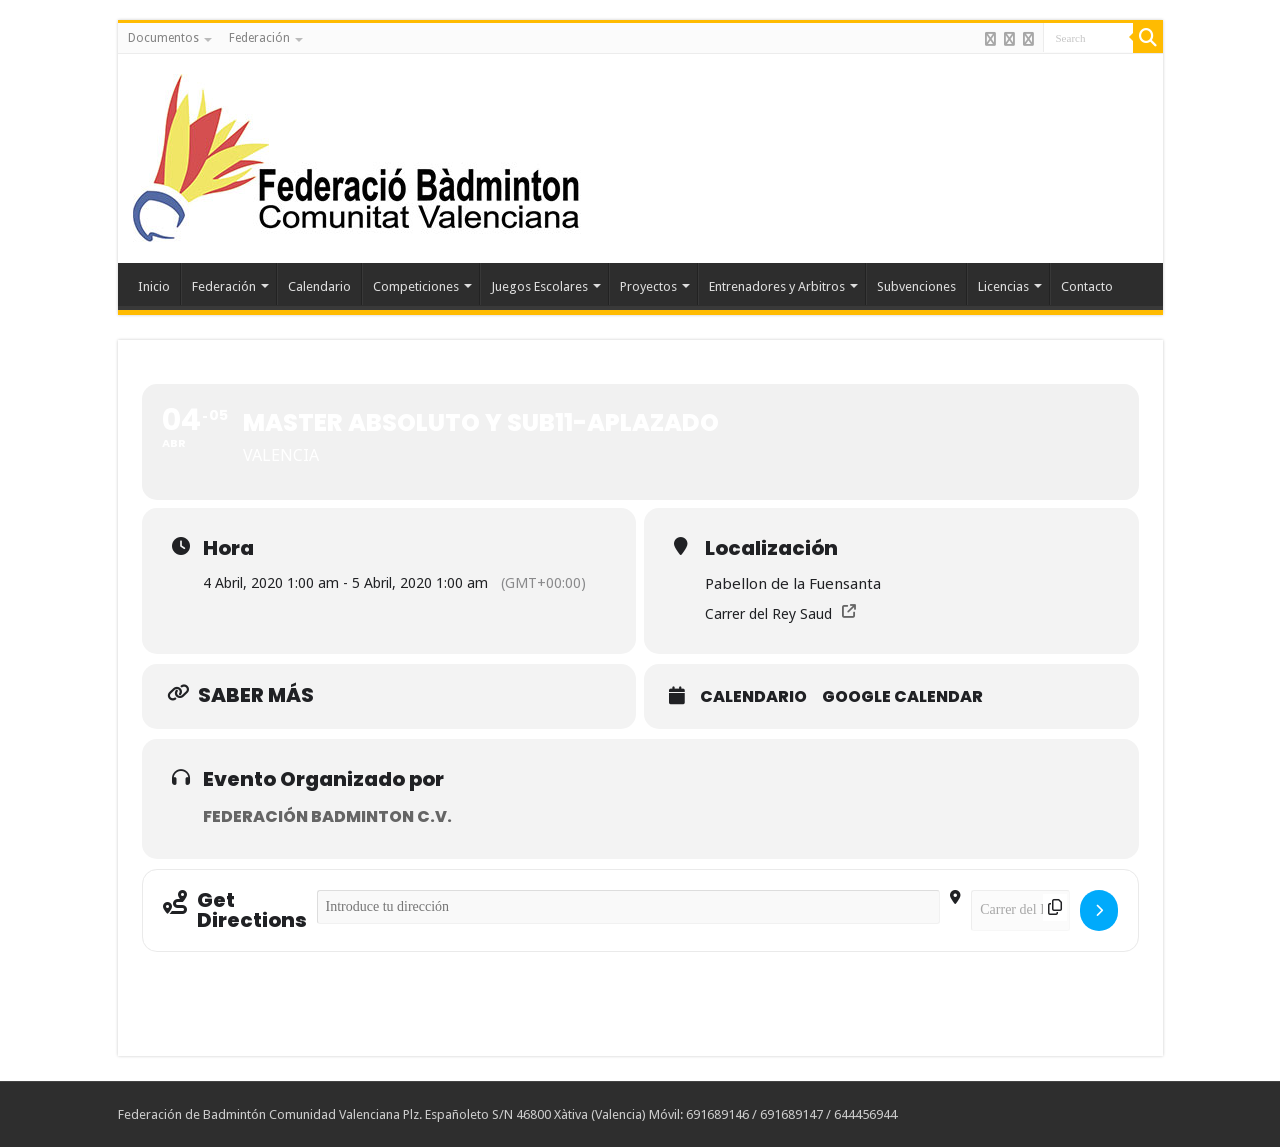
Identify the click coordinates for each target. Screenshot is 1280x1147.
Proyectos (648, 286)
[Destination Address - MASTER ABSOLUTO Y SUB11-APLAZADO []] (1020, 910)
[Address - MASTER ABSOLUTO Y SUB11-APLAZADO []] (629, 907)
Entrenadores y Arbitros (777, 286)
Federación (259, 38)
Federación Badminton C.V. (327, 816)
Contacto (1087, 286)
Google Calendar (902, 697)
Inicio (154, 286)
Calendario (319, 286)
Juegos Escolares (539, 286)
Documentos (163, 38)
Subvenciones (916, 286)
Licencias (1003, 286)
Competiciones (416, 286)
